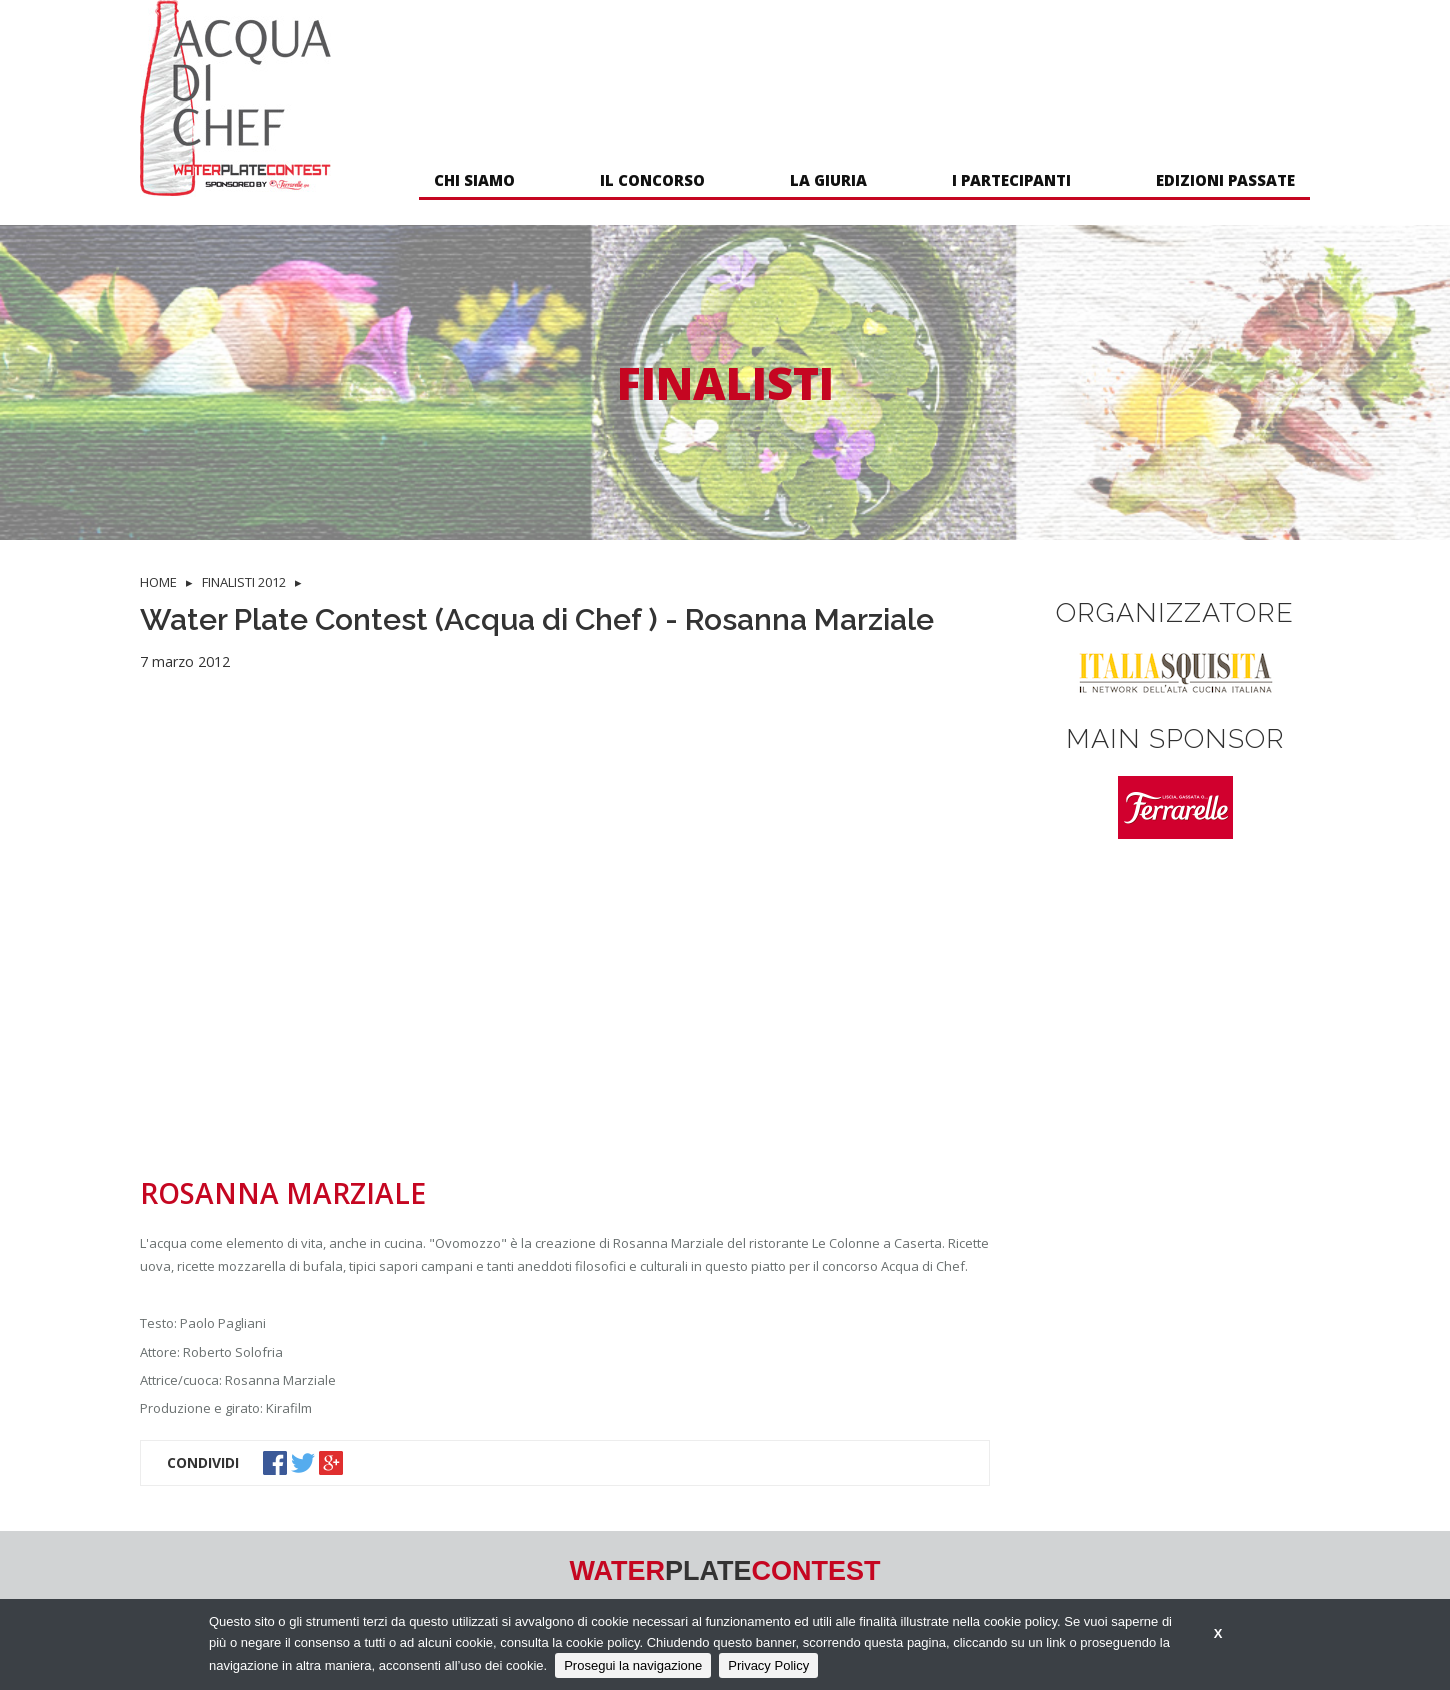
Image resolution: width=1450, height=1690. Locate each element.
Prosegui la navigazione (633, 1665)
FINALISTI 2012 (244, 582)
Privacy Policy (768, 1665)
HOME (158, 582)
